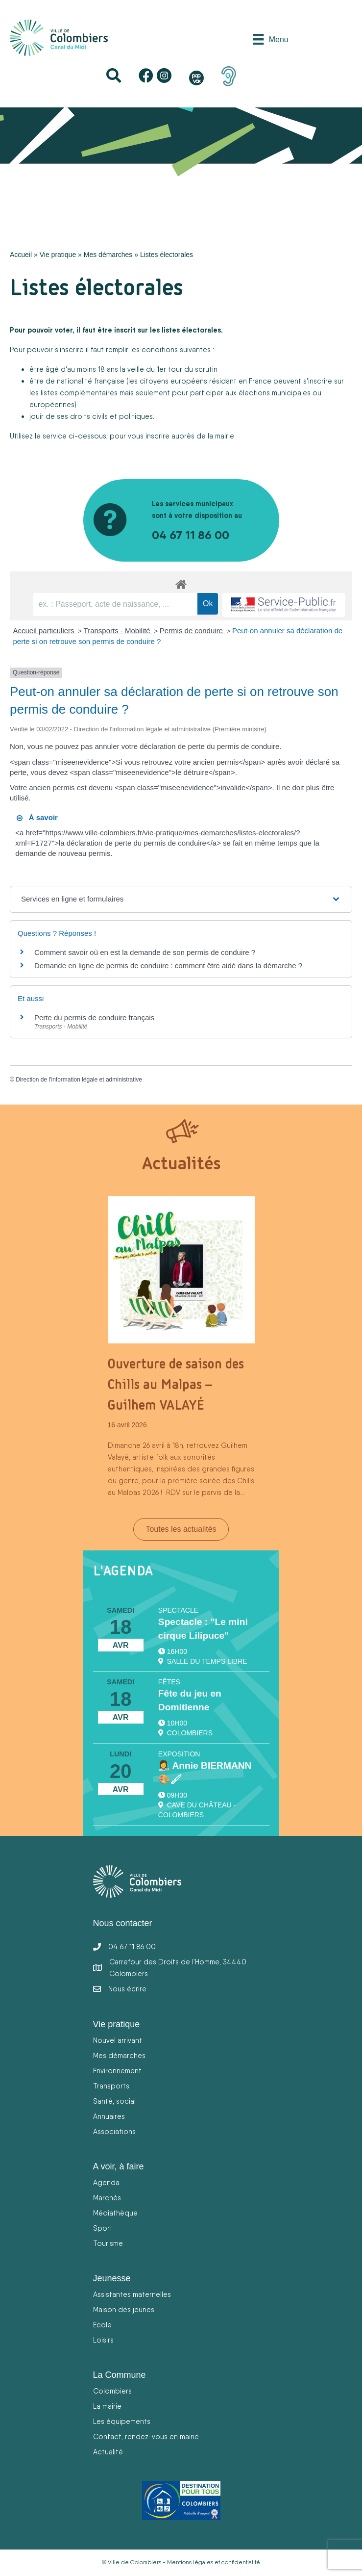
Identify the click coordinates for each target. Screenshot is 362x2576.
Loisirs (103, 2340)
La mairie (107, 2406)
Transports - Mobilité (118, 630)
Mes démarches (108, 254)
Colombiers (112, 2391)
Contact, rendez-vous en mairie (146, 2436)
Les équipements (121, 2421)
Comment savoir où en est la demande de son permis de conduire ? (144, 952)
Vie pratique (58, 254)
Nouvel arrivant (117, 2040)
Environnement (117, 2070)
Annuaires (109, 2116)
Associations (114, 2131)
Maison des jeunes (123, 2309)
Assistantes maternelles (132, 2294)
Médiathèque (115, 2213)
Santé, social (114, 2101)
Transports (111, 2086)
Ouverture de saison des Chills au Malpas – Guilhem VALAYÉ (176, 1384)
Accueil (21, 254)
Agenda (106, 2182)
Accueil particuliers (44, 630)
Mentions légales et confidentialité (213, 2562)
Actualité (108, 2451)
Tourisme (108, 2243)
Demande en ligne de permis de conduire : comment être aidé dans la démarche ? (168, 965)
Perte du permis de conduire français (94, 1017)
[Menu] (270, 39)
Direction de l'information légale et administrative (79, 1079)
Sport (103, 2228)
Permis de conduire (192, 630)
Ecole (102, 2324)
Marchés (107, 2197)
